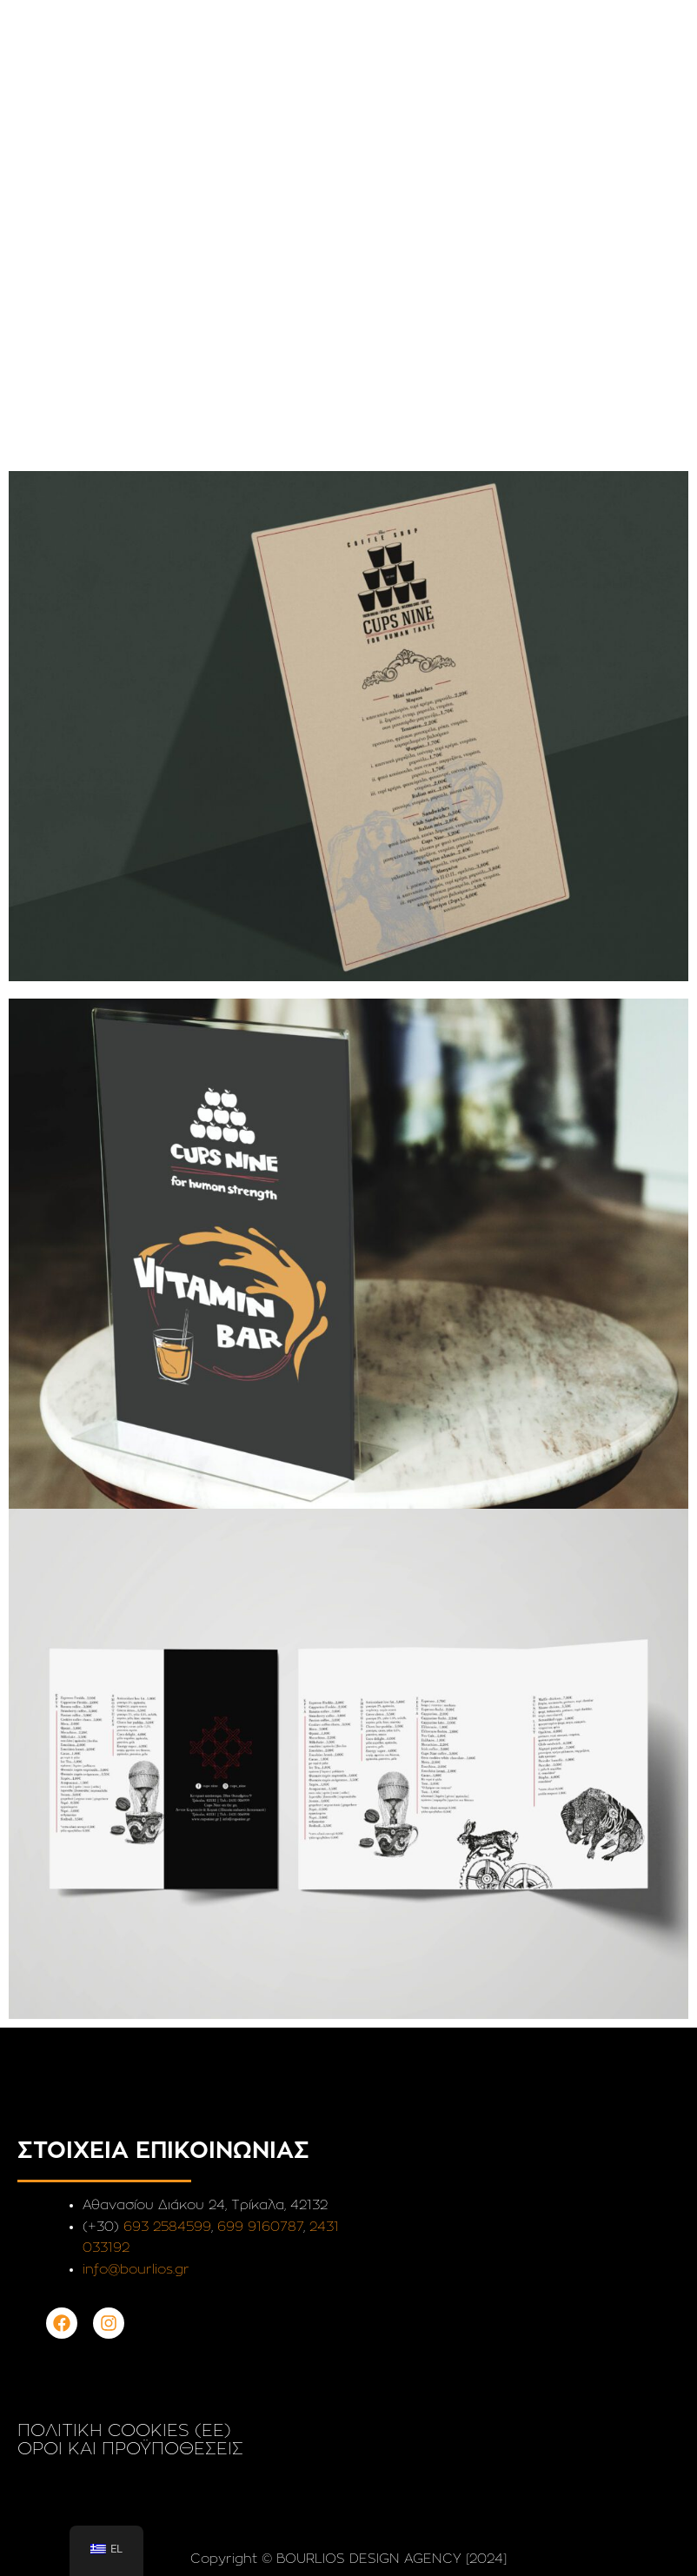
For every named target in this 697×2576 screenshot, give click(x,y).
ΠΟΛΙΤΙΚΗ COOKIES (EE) (124, 2431)
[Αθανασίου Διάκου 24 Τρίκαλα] (518, 2294)
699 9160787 (260, 2227)
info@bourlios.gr (136, 2269)
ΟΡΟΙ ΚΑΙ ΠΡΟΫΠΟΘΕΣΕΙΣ (130, 2449)
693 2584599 (167, 2227)
